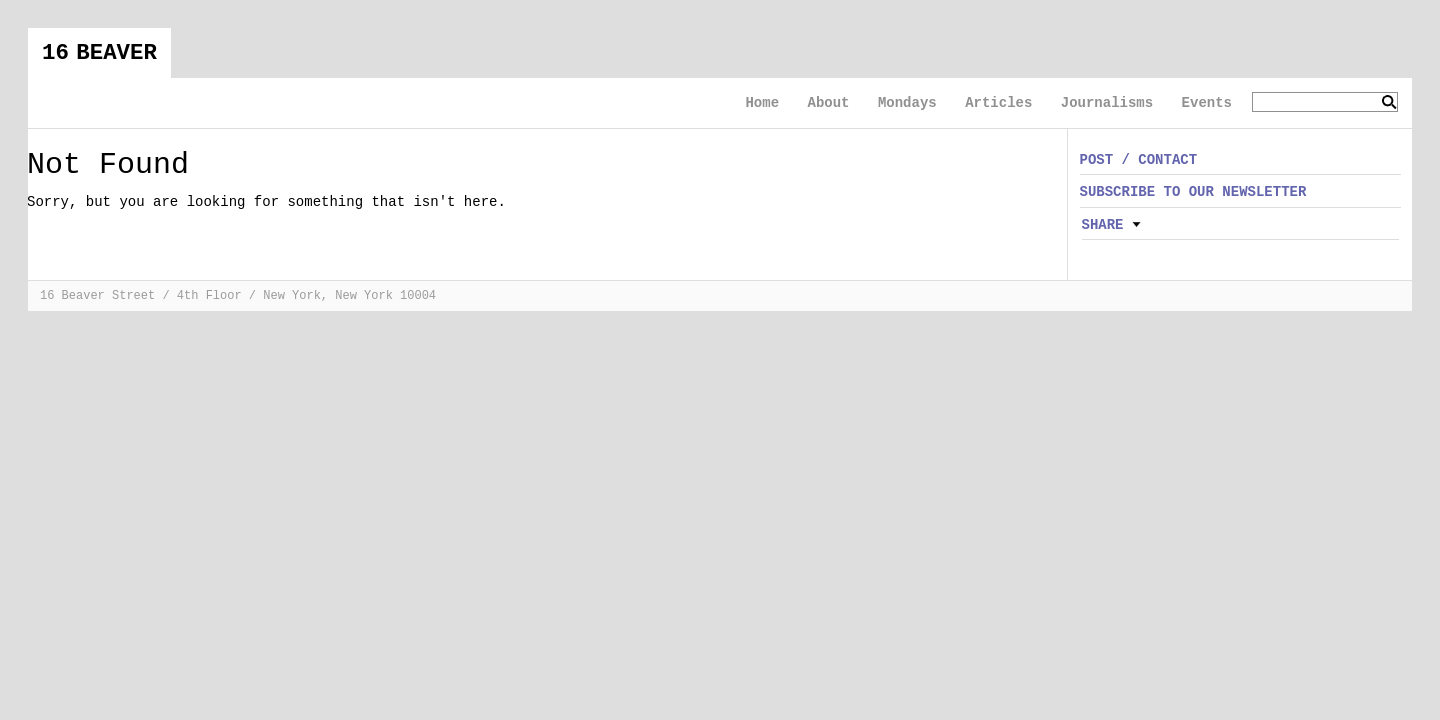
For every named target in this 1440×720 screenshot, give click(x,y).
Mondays (907, 103)
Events (1207, 103)
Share (1103, 225)
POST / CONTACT (1139, 160)
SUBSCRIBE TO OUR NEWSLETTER (1193, 192)
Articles (998, 103)
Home (762, 103)
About (828, 103)
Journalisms (1107, 103)
